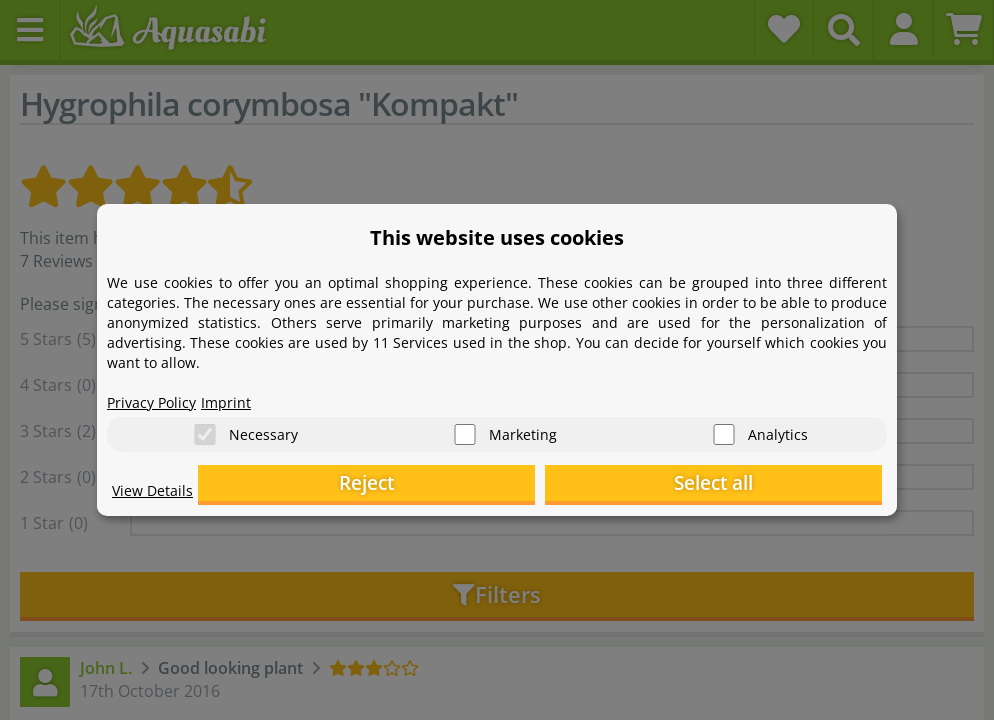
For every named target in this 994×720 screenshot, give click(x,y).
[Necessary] (205, 430)
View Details (157, 496)
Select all (782, 485)
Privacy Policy (158, 396)
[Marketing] (465, 430)
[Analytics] (724, 430)
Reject (572, 485)
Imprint (242, 396)
